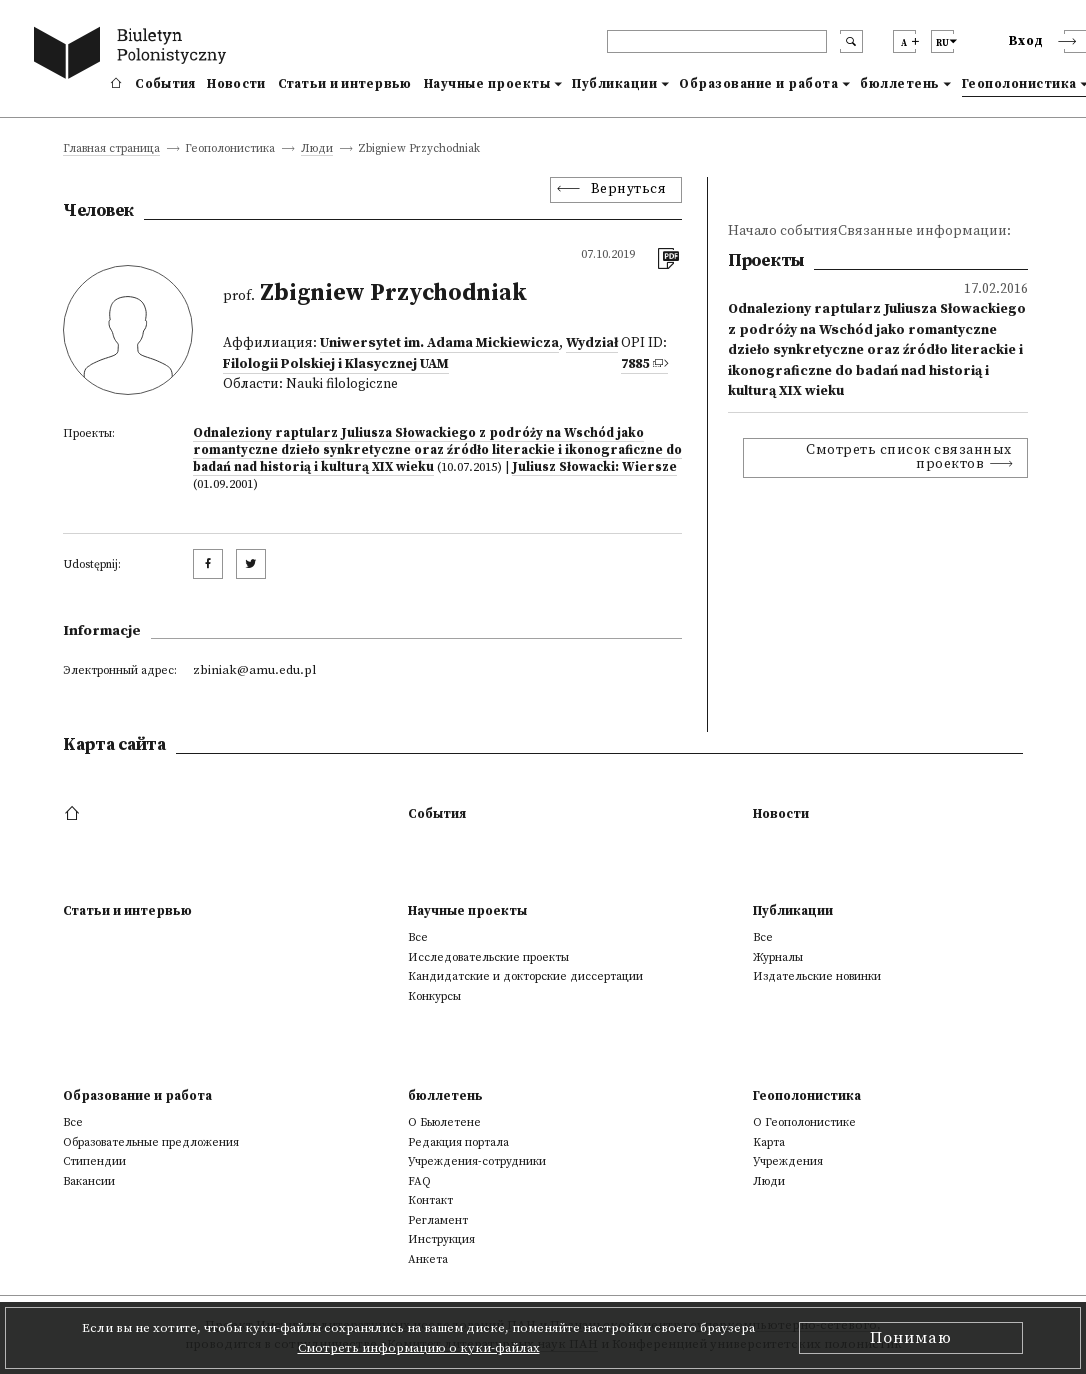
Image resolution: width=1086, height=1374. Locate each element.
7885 (635, 364)
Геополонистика (807, 1096)
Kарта (769, 1142)
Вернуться (629, 189)
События (165, 84)
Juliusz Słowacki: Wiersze (594, 467)
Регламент (438, 1220)
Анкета (428, 1259)
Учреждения (788, 1161)
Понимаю (911, 1338)
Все (418, 937)
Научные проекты (487, 84)
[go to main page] (134, 55)
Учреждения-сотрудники (477, 1161)
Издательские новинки (817, 976)
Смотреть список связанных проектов (909, 457)
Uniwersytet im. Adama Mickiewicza (439, 343)
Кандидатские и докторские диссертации (525, 976)
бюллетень (900, 84)
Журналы (778, 957)
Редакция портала (458, 1142)
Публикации (614, 84)
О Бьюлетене (444, 1122)
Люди (317, 149)
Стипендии (94, 1161)
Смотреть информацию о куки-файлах (419, 1348)
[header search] (717, 41)
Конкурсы (434, 996)
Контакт (430, 1200)
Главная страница (111, 149)
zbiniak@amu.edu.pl (254, 670)
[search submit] (851, 41)
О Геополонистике (804, 1122)
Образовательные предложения (151, 1142)
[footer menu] (74, 814)
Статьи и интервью (345, 84)
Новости (236, 84)
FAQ (419, 1181)
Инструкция (441, 1239)
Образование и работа (758, 84)
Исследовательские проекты (488, 957)
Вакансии (89, 1181)
